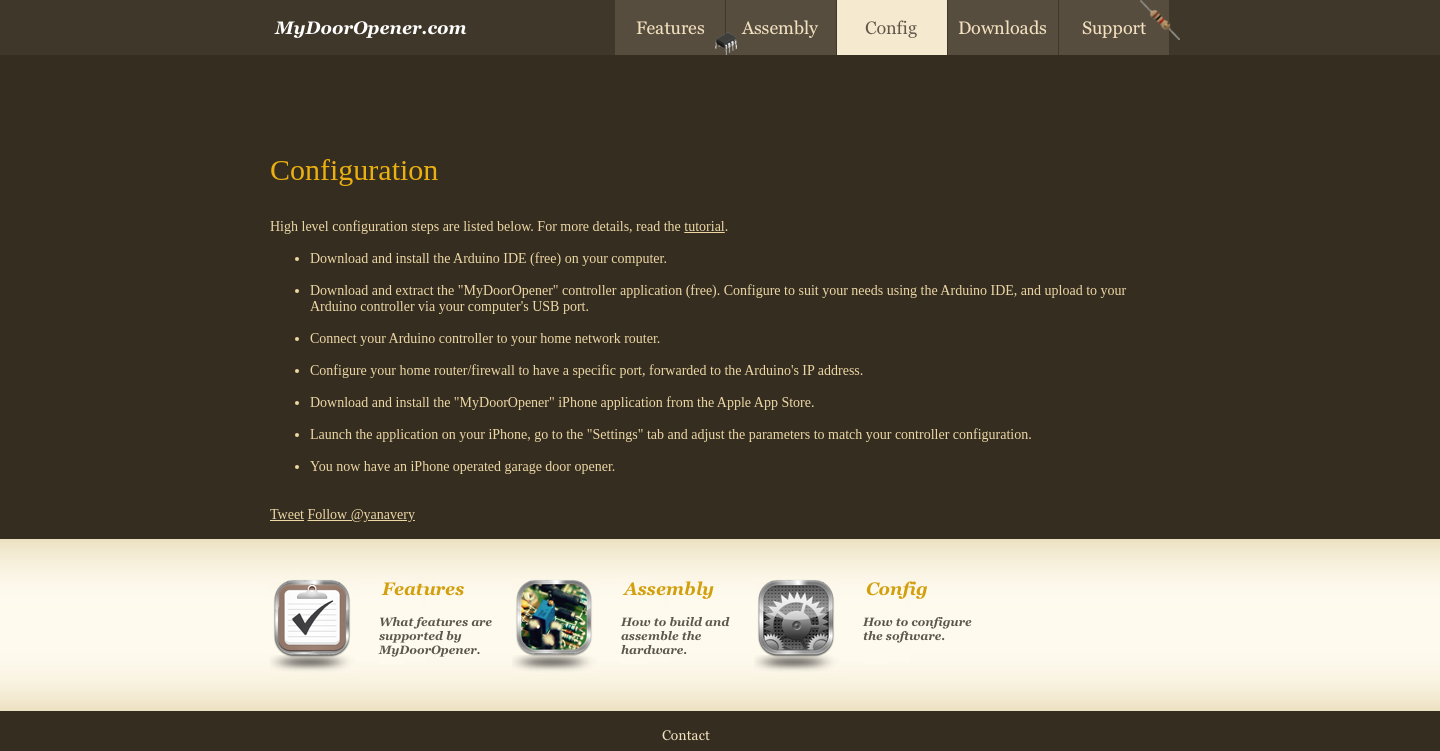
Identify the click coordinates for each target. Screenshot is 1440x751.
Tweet (287, 514)
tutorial (704, 226)
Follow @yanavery (361, 514)
